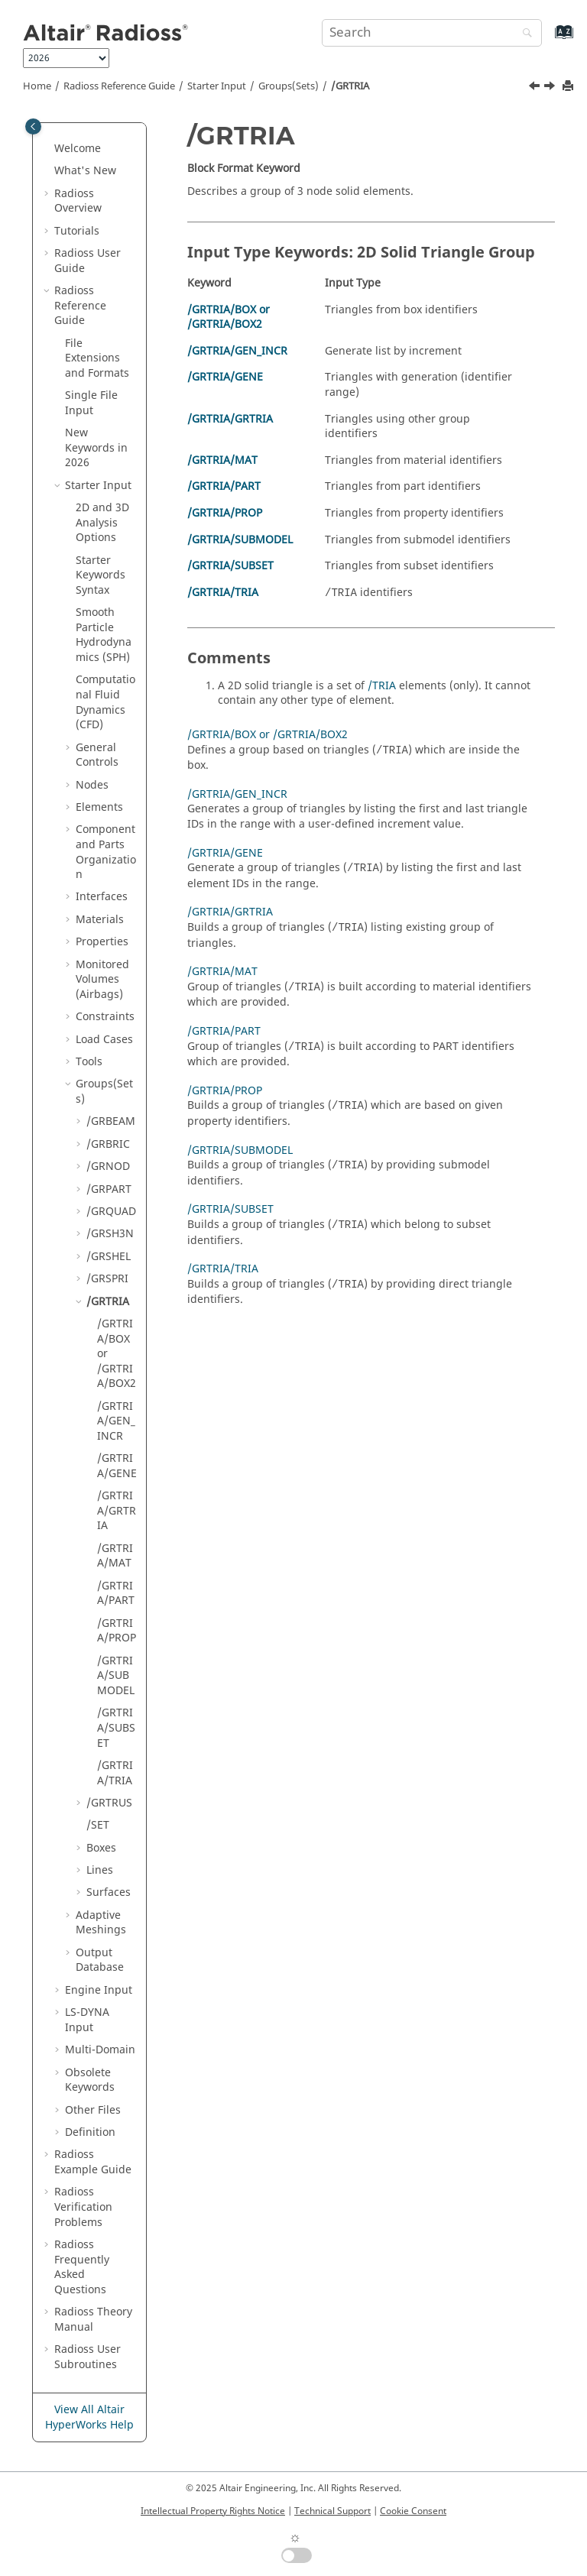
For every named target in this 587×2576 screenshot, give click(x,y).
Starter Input (216, 86)
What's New (85, 171)
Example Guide (92, 2162)
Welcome (77, 149)
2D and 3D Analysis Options (102, 523)
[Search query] (432, 33)
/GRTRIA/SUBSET (116, 1728)
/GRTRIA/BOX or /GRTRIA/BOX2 (228, 317)
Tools (89, 1062)
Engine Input (98, 1990)
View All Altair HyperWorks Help (89, 2417)
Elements (99, 807)
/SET (97, 1825)
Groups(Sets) (288, 86)
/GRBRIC (108, 1144)
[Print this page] (569, 86)
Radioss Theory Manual (93, 2319)
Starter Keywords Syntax (100, 575)
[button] (48, 149)
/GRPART (108, 1189)
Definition (90, 2132)
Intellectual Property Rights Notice (213, 2511)
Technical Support (332, 2511)
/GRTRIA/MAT (115, 1556)
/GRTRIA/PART (116, 1593)
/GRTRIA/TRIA (115, 1773)
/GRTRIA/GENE (117, 1466)
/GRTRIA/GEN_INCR (116, 1421)
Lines (99, 1870)
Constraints (105, 1017)
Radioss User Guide (87, 261)
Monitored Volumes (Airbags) (102, 980)
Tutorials (76, 231)
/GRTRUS (109, 1803)
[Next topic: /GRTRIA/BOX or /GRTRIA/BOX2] (551, 88)
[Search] (523, 34)
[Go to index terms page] (547, 39)
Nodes (92, 785)
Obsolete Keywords (90, 2080)
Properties (102, 942)
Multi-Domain (100, 2050)
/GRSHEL (108, 1257)
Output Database (100, 1960)
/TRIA (382, 686)
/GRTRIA (350, 86)
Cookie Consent (413, 2511)
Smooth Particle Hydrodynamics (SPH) (103, 635)
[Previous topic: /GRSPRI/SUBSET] (536, 88)
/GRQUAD (111, 1212)
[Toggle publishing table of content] (33, 126)
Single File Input (91, 403)
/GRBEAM (110, 1121)
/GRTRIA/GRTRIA (116, 1511)
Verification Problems (83, 2207)
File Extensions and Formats (97, 358)
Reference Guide (119, 86)
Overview (78, 201)
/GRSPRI (107, 1279)
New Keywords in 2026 (96, 448)
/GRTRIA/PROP (116, 1631)
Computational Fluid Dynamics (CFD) (105, 702)
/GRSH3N (110, 1234)
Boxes (101, 1848)
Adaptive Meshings (101, 1923)
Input (87, 2020)
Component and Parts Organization (106, 852)
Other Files (93, 2110)
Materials (100, 920)
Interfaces (102, 897)
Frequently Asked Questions (81, 2267)
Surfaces (108, 1892)
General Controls (97, 755)
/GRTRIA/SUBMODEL (116, 1676)
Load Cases (104, 1040)
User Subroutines (87, 2357)
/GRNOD (108, 1166)
